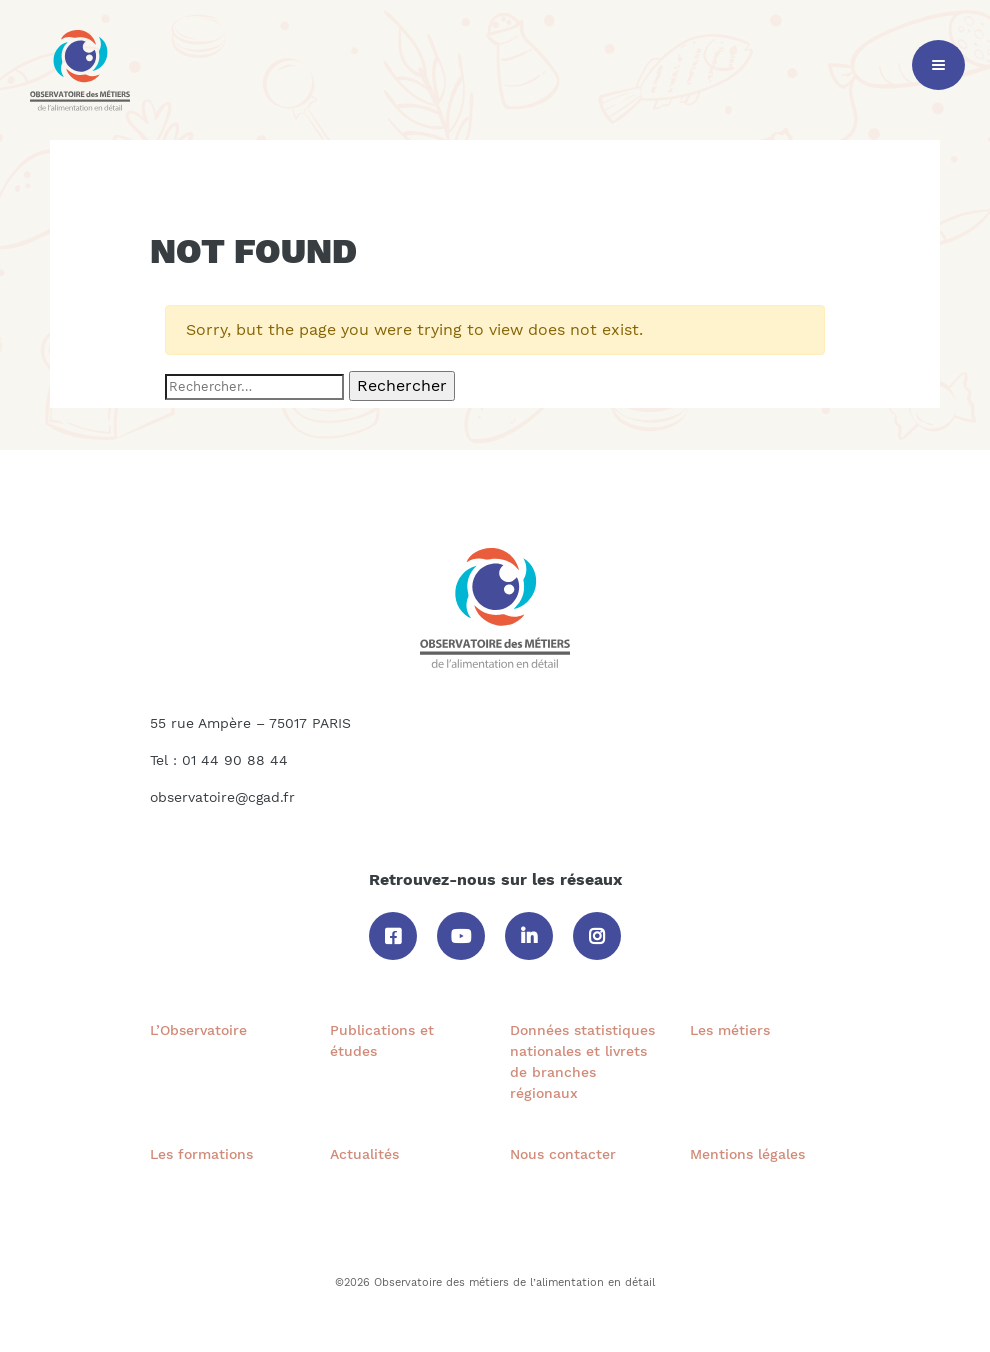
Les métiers (730, 1030)
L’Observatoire (198, 1030)
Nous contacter (563, 1154)
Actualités (364, 1154)
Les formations (201, 1154)
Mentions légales (747, 1154)
